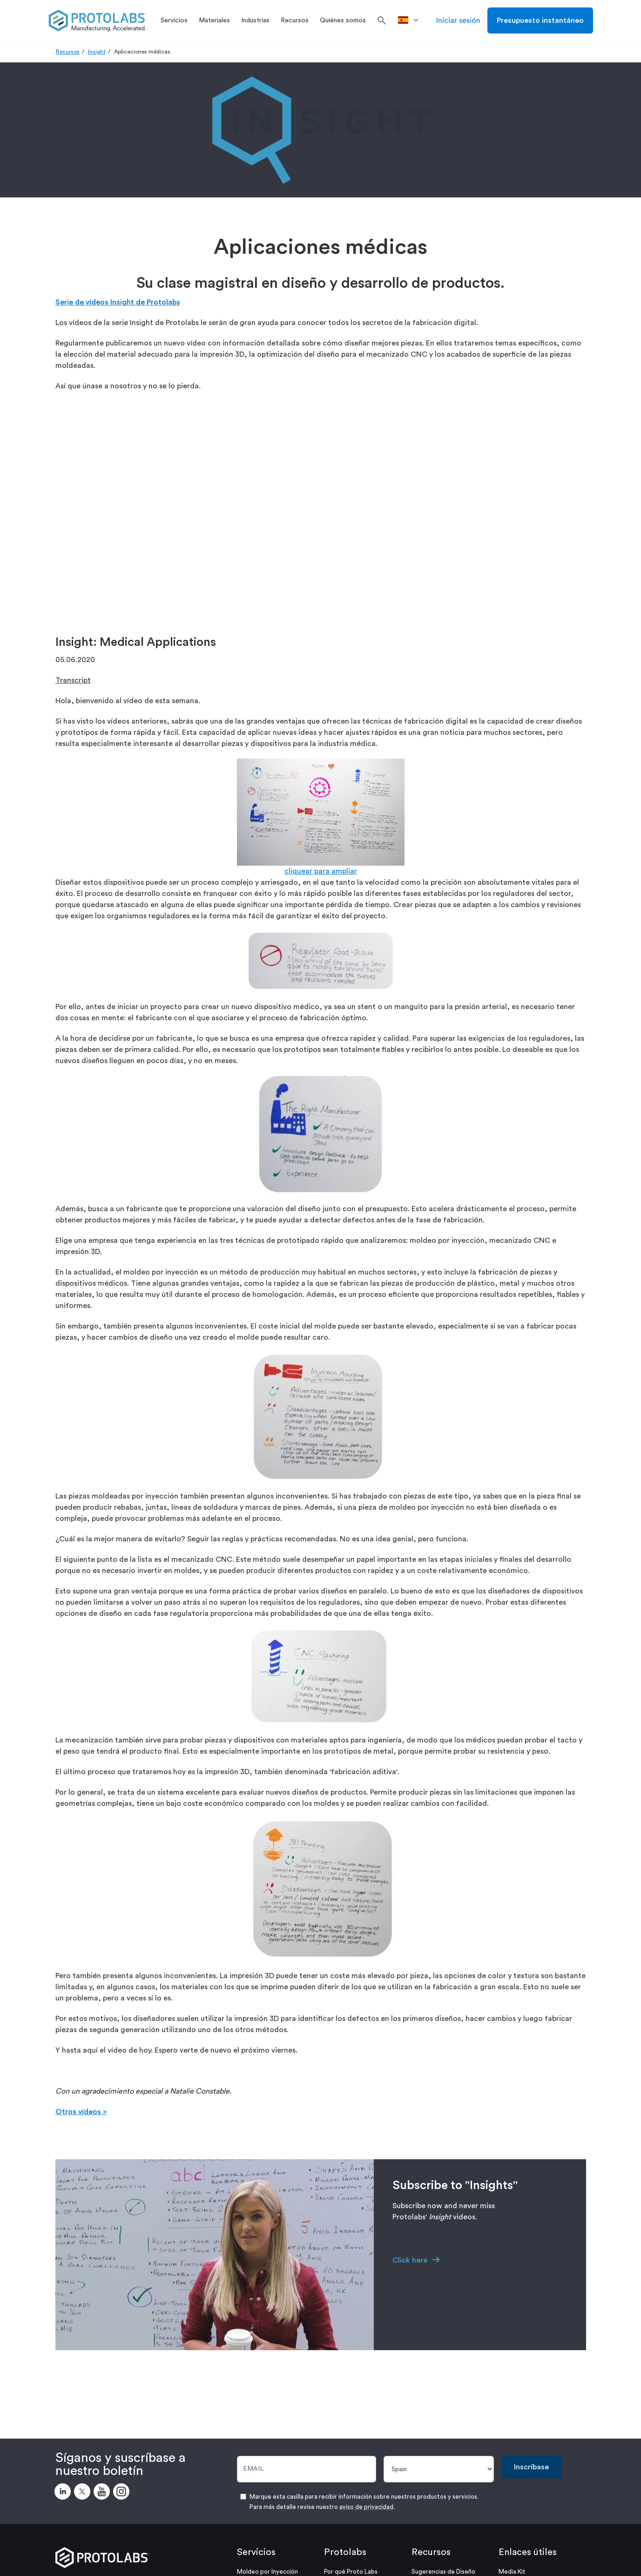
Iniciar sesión (458, 20)
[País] (439, 2469)
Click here (409, 2260)
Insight (97, 51)
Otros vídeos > (81, 2111)
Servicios (256, 2552)
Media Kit (512, 2572)
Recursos (68, 51)
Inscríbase (531, 2467)
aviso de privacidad (366, 2507)
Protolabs (345, 2552)
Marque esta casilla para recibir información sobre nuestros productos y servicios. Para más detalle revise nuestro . (364, 2502)
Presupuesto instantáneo (540, 20)
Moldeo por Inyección (267, 2572)
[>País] (411, 20)
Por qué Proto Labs (351, 2572)
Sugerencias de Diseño (443, 2572)
